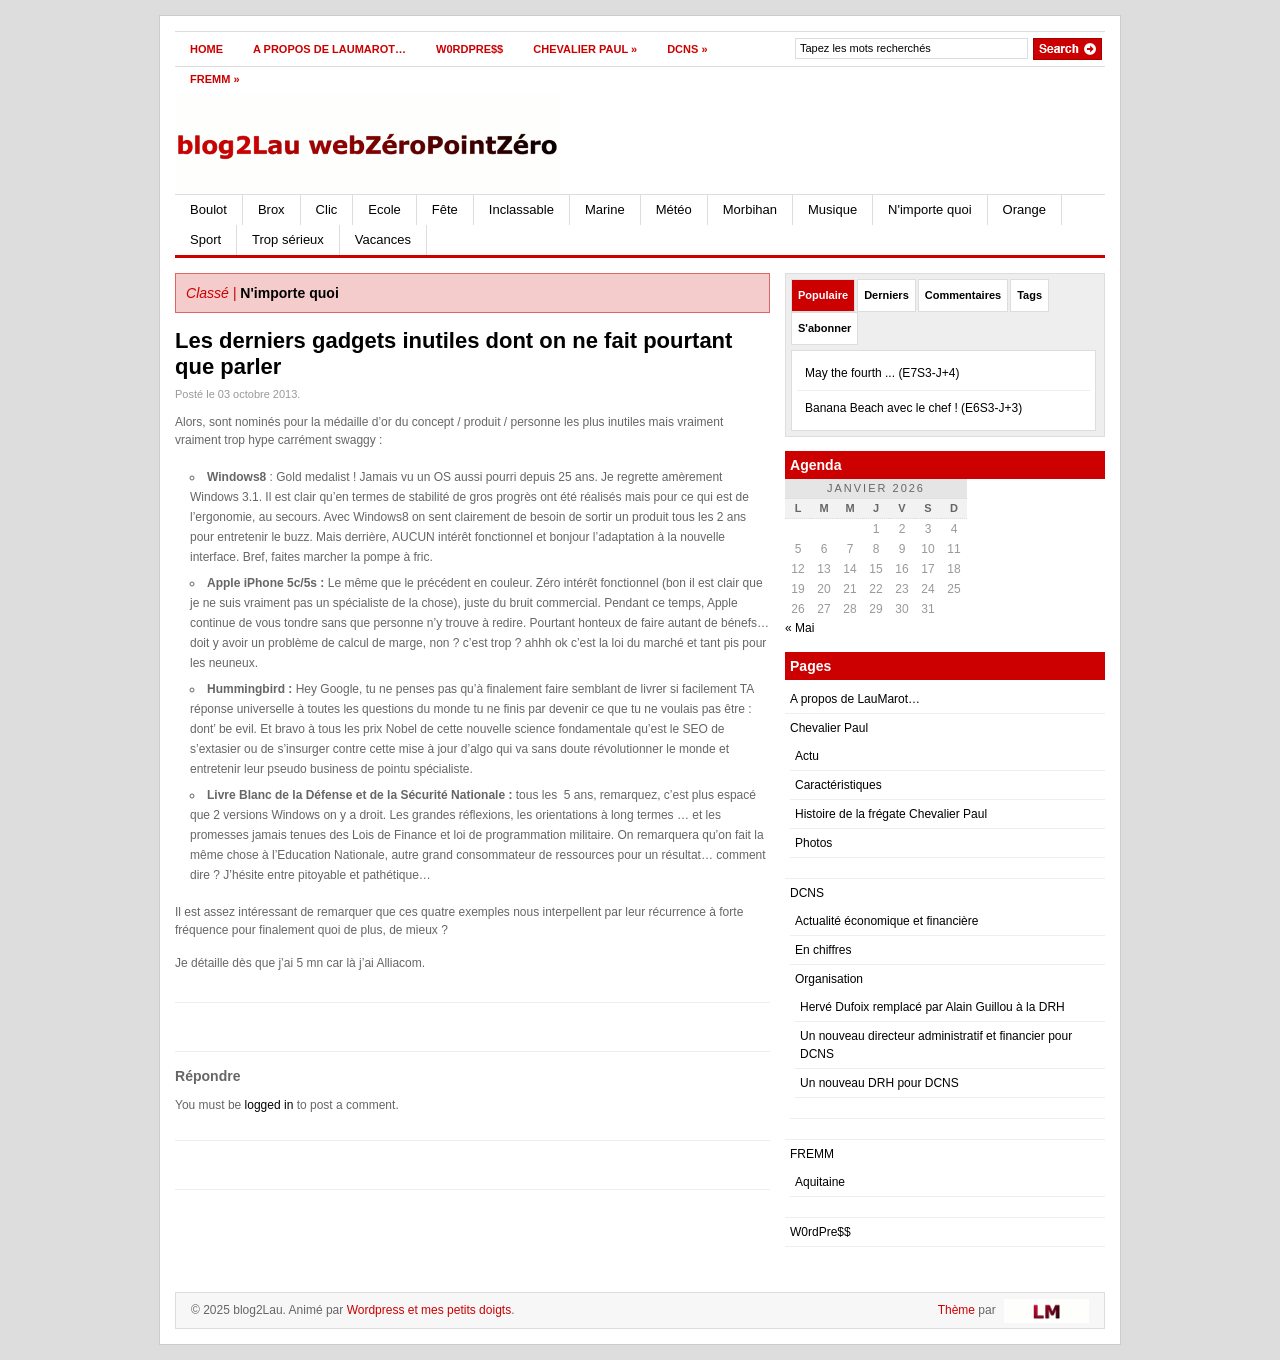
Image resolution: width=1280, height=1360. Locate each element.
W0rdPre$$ (469, 49)
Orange (1024, 209)
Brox (271, 209)
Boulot (208, 209)
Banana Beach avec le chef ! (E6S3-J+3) (913, 408)
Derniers (886, 295)
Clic (327, 209)
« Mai (799, 628)
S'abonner (824, 328)
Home (206, 49)
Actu (807, 756)
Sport (205, 239)
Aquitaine (820, 1182)
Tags (1029, 295)
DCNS (687, 49)
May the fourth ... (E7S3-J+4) (882, 373)
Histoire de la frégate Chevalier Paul (891, 814)
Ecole (384, 209)
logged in (269, 1105)
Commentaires (963, 295)
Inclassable (521, 209)
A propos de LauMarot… (329, 49)
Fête (445, 209)
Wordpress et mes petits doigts (429, 1310)
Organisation (829, 979)
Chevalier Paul (585, 49)
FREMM (215, 79)
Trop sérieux (288, 239)
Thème (956, 1310)
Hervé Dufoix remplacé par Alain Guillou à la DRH (932, 1007)
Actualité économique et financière (886, 921)
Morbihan (750, 209)
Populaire (823, 295)
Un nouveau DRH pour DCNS (879, 1083)
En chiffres (823, 950)
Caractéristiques (838, 785)
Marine (605, 209)
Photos (813, 843)
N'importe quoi (929, 209)
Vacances (383, 239)
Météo (674, 209)
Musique (832, 209)
